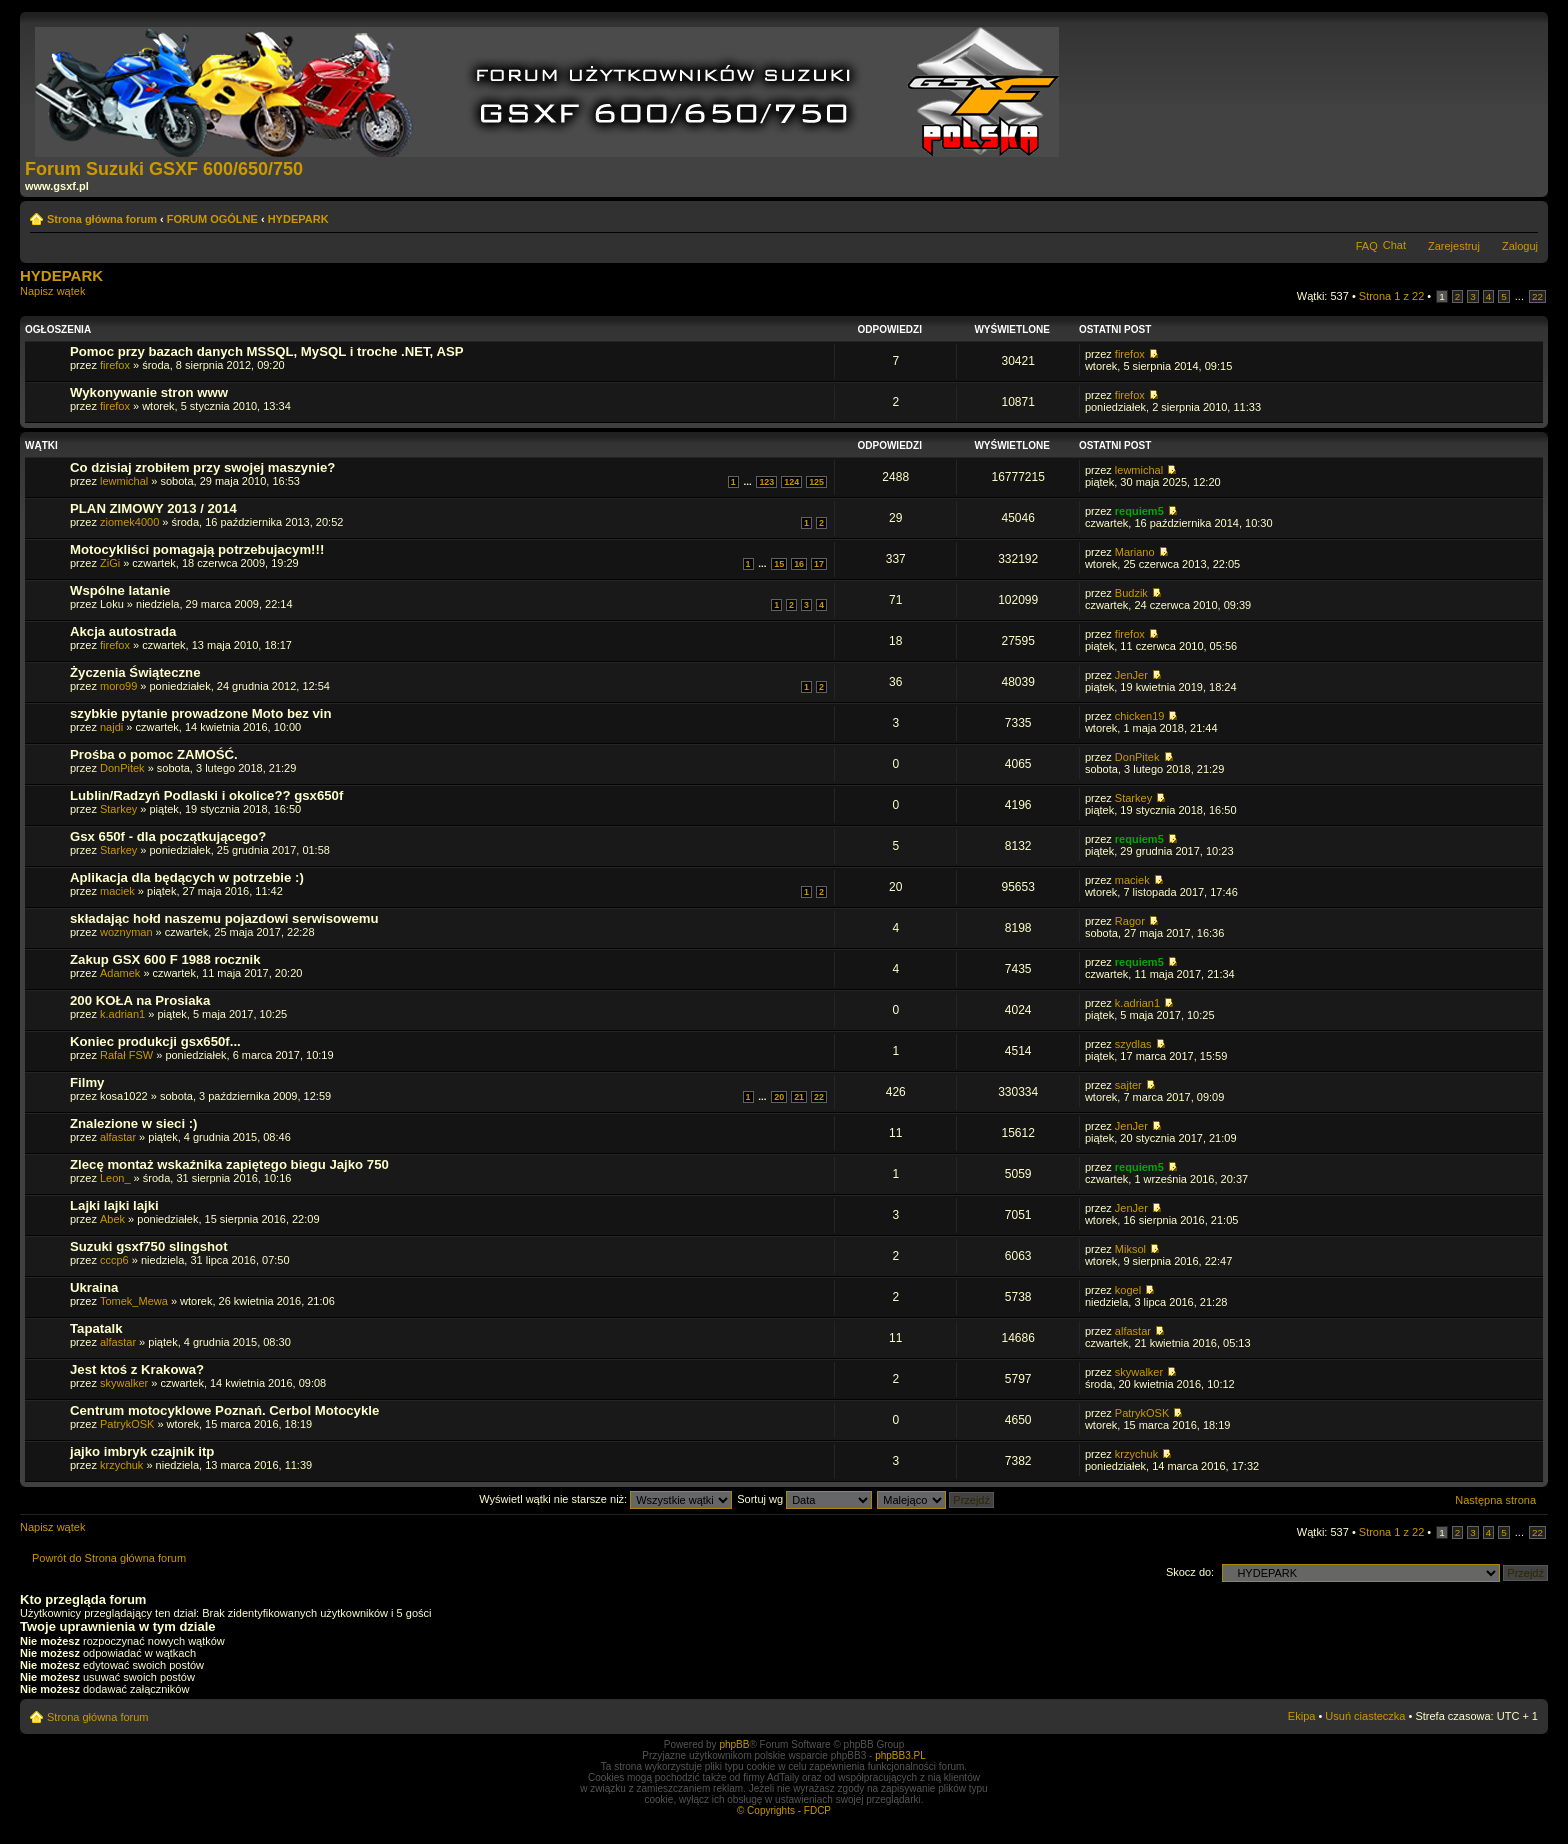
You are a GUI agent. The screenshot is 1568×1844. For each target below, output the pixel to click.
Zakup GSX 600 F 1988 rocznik (165, 959)
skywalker (124, 1383)
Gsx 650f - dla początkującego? (168, 836)
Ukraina (94, 1287)
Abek (112, 1219)
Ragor (1130, 921)
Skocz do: (1190, 1572)
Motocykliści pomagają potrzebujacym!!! (197, 549)
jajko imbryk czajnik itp (142, 1451)
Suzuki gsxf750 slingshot (149, 1246)
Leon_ (115, 1178)
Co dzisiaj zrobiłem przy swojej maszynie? (202, 467)
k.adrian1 (122, 1014)
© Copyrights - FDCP (784, 1810)
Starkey (118, 809)
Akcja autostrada (123, 631)
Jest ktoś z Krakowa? (137, 1369)
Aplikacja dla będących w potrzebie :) (187, 877)
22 (1537, 296)
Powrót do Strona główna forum (109, 1558)
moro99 (118, 686)
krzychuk (121, 1465)
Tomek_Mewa (134, 1301)
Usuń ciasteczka (1365, 1716)
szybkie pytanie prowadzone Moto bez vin (201, 713)
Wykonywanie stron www (149, 392)
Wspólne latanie (120, 590)
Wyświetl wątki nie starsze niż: (605, 1499)
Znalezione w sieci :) (134, 1123)
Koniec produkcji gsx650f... (155, 1041)
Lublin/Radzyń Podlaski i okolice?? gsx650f (206, 795)
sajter (1128, 1085)
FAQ (1367, 246)
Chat (1394, 245)
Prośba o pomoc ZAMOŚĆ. (154, 754)
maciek (117, 891)
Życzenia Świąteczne (135, 672)
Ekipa (1302, 1716)
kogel (1128, 1290)
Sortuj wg (804, 1499)
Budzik (1131, 593)
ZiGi (110, 563)
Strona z (1391, 296)
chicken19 (1140, 716)
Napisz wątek (68, 297)
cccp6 (114, 1260)
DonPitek (122, 768)
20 (779, 1097)
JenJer (1131, 675)
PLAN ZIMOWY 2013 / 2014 (153, 508)
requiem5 (1139, 511)
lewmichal (124, 481)
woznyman (126, 932)
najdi (111, 727)
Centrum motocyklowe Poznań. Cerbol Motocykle (224, 1410)
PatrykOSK (127, 1424)
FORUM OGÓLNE (212, 219)
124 (791, 482)
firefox (115, 365)
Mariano (1135, 552)
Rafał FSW (126, 1055)
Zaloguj (1520, 246)
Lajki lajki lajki (114, 1205)
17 (819, 564)
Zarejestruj (1454, 246)
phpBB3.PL (900, 1755)
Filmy (87, 1082)
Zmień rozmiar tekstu (1523, 215)
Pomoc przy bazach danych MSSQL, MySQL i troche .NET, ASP (267, 351)
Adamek (120, 973)
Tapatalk (96, 1328)
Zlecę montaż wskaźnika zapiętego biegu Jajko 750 (229, 1164)
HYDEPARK (298, 219)
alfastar (118, 1137)
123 (766, 482)
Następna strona (1495, 1500)
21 (799, 1097)
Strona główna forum (102, 219)
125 (816, 482)
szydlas (1133, 1044)
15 (779, 564)
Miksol (1130, 1249)
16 (799, 564)
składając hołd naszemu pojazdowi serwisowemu (224, 918)
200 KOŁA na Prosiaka (140, 1000)
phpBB (734, 1744)
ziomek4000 (129, 522)
